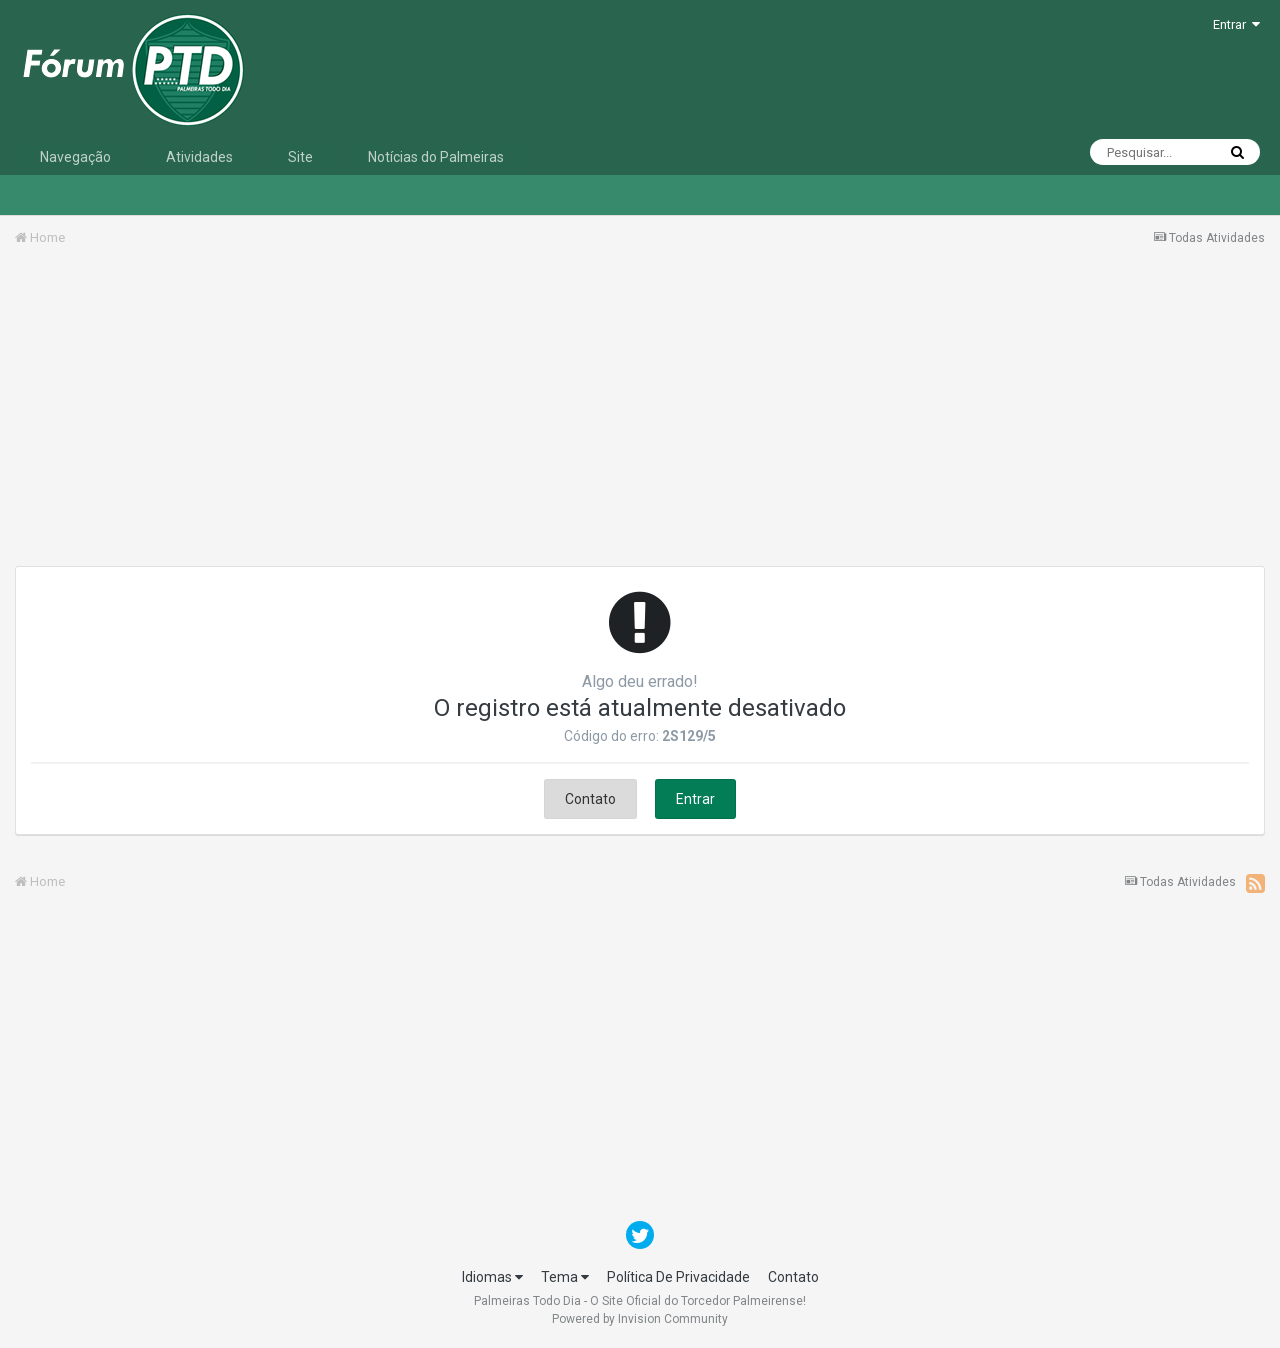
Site (300, 157)
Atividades (199, 157)
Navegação (75, 157)
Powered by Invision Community (640, 1319)
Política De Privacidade (678, 1277)
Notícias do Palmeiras (436, 157)
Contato (590, 799)
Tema (565, 1277)
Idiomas (492, 1277)
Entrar (1236, 24)
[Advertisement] (640, 413)
